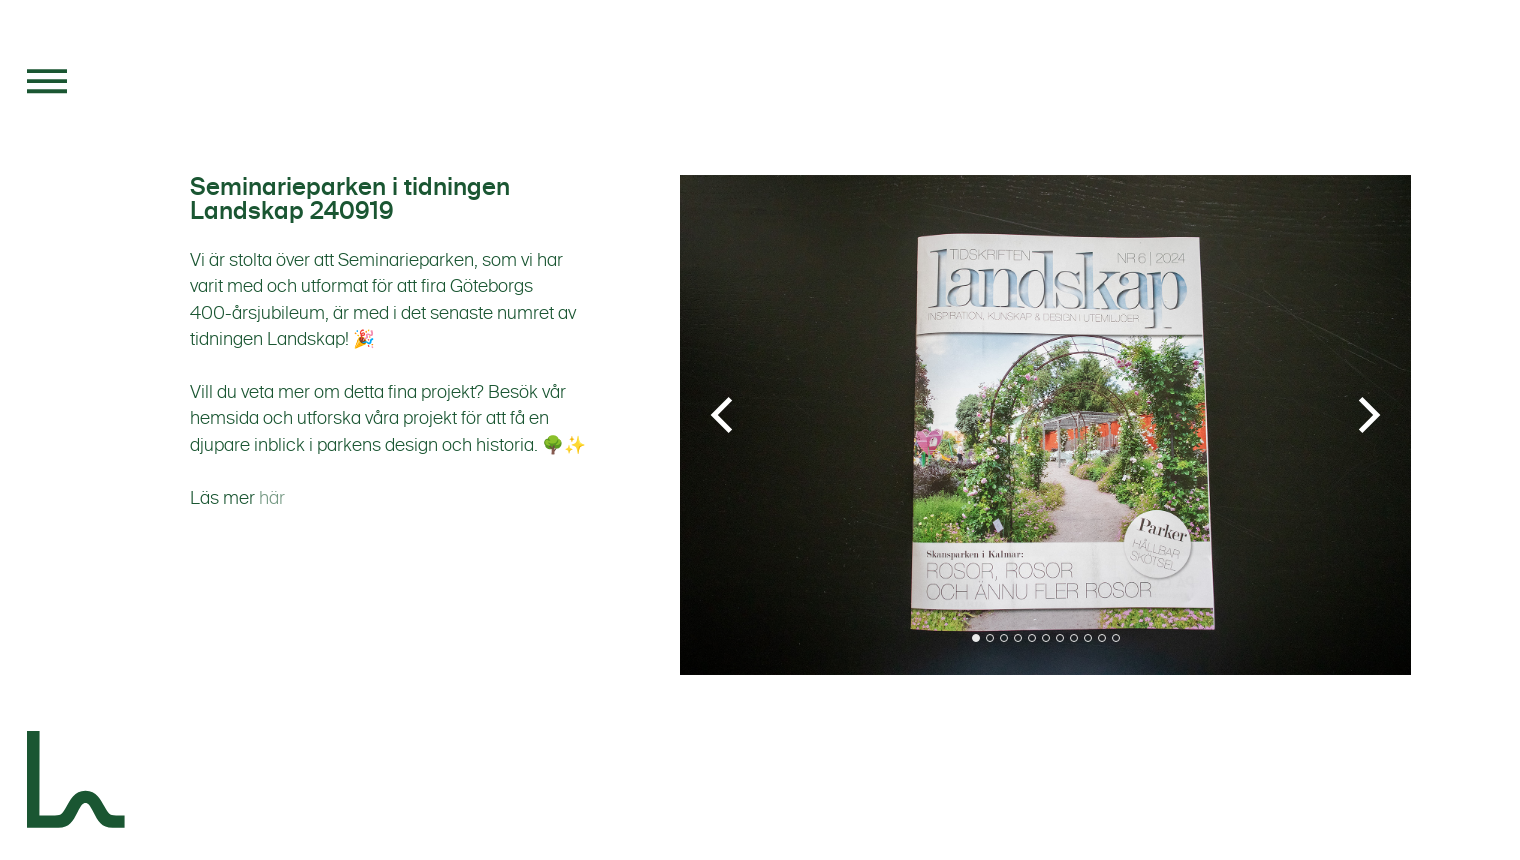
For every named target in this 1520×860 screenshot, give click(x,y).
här (272, 498)
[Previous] (725, 415)
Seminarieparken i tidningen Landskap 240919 (350, 199)
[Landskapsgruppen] (77, 783)
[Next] (1366, 415)
